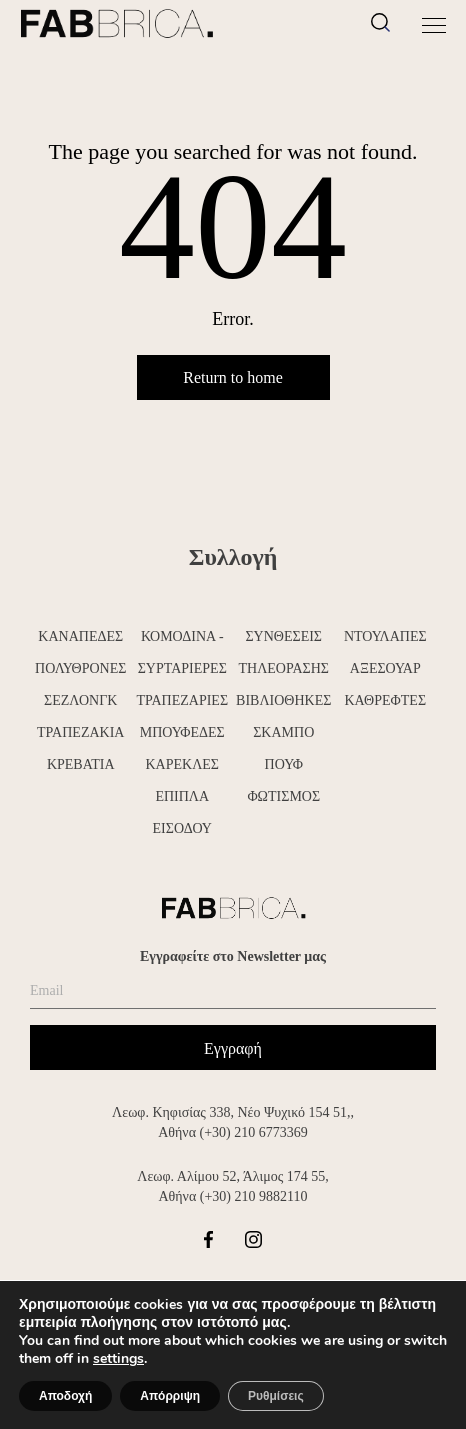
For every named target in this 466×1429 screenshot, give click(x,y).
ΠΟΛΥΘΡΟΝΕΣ (80, 668)
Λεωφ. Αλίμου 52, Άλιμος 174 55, (232, 1176)
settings (118, 1359)
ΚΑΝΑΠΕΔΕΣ (80, 636)
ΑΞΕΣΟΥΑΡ (385, 668)
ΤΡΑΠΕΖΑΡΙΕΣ (182, 700)
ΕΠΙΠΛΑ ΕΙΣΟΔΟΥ (182, 812)
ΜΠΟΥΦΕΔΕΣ (182, 732)
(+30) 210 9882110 (254, 1196)
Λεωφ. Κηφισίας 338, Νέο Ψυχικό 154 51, (231, 1112)
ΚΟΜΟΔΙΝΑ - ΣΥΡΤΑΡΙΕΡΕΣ (182, 652)
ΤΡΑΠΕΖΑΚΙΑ (80, 732)
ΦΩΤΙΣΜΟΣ (283, 796)
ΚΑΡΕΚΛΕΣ (182, 764)
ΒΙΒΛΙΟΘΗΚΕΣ (283, 700)
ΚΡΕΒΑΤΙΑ (81, 764)
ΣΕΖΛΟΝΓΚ (80, 700)
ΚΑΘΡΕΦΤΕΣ (385, 700)
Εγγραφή (233, 1048)
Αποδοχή (65, 1396)
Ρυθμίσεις (276, 1396)
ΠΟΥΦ (284, 764)
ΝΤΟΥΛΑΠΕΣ (385, 636)
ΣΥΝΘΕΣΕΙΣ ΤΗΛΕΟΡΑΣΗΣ (283, 652)
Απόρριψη (170, 1396)
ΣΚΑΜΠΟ (283, 732)
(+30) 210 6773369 (254, 1132)
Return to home (233, 377)
